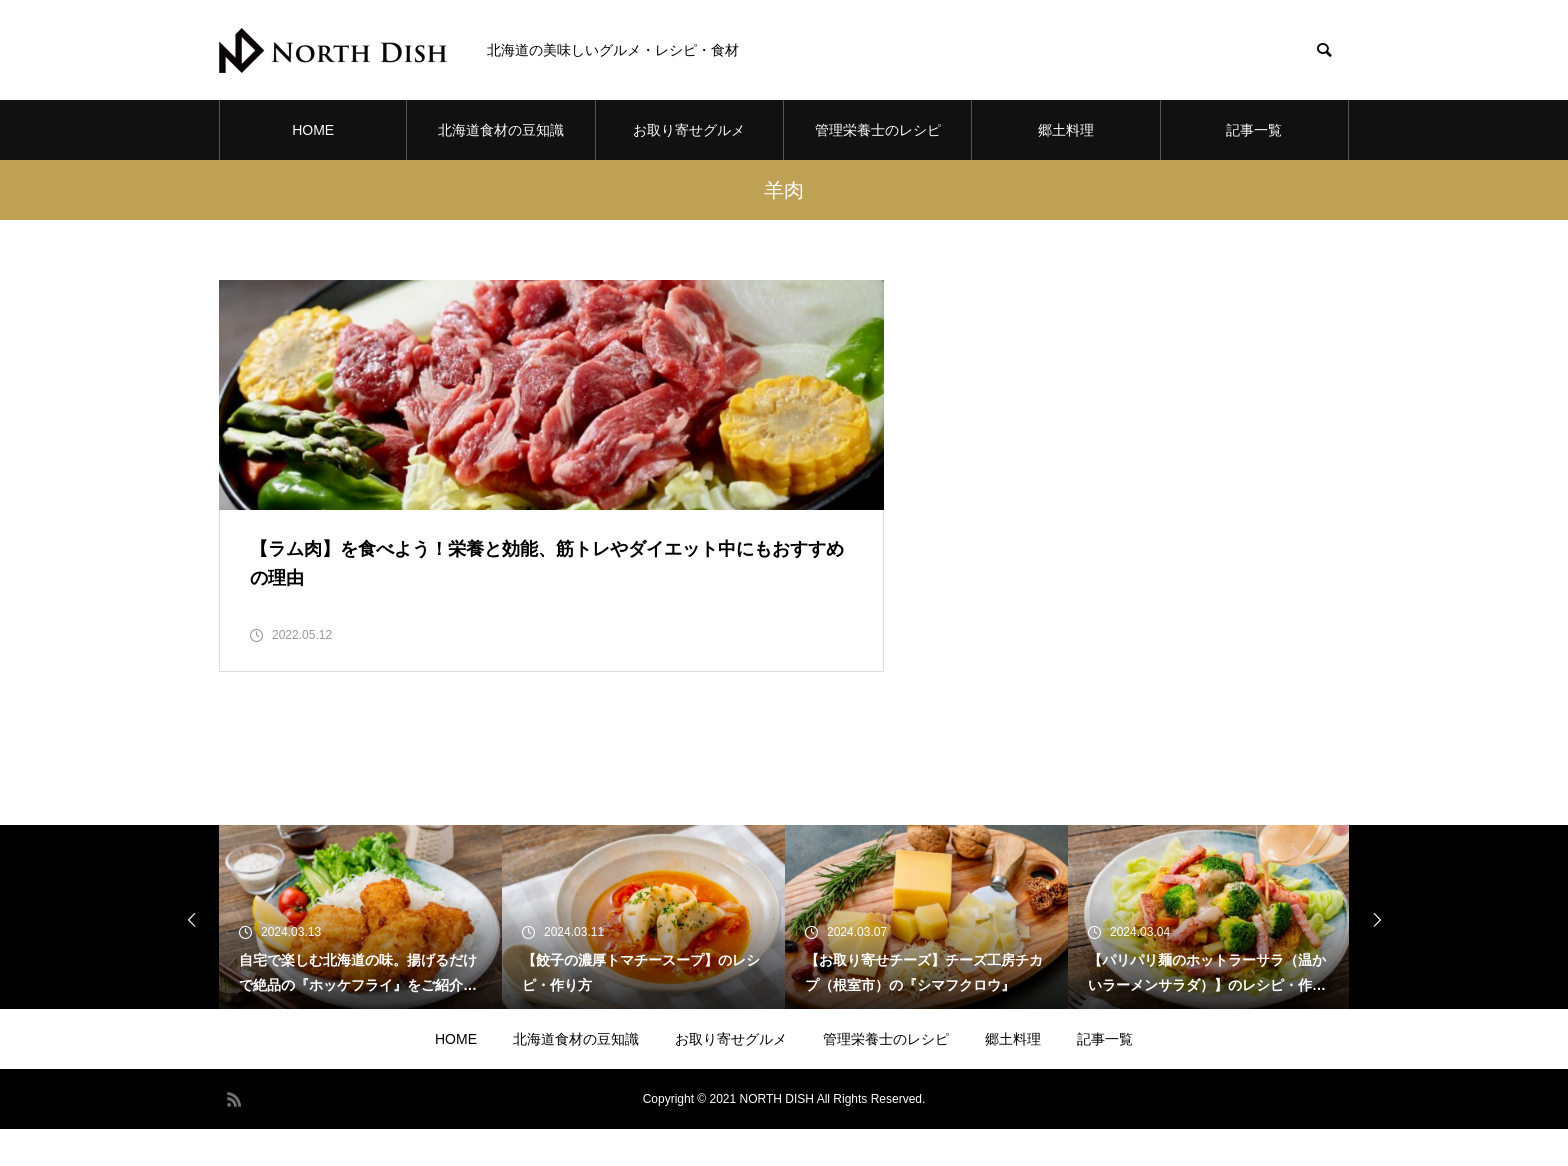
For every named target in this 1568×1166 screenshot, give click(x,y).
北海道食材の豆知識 (501, 130)
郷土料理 (1066, 130)
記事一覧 (1254, 130)
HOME (313, 130)
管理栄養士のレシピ (878, 130)
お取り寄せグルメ (689, 130)
